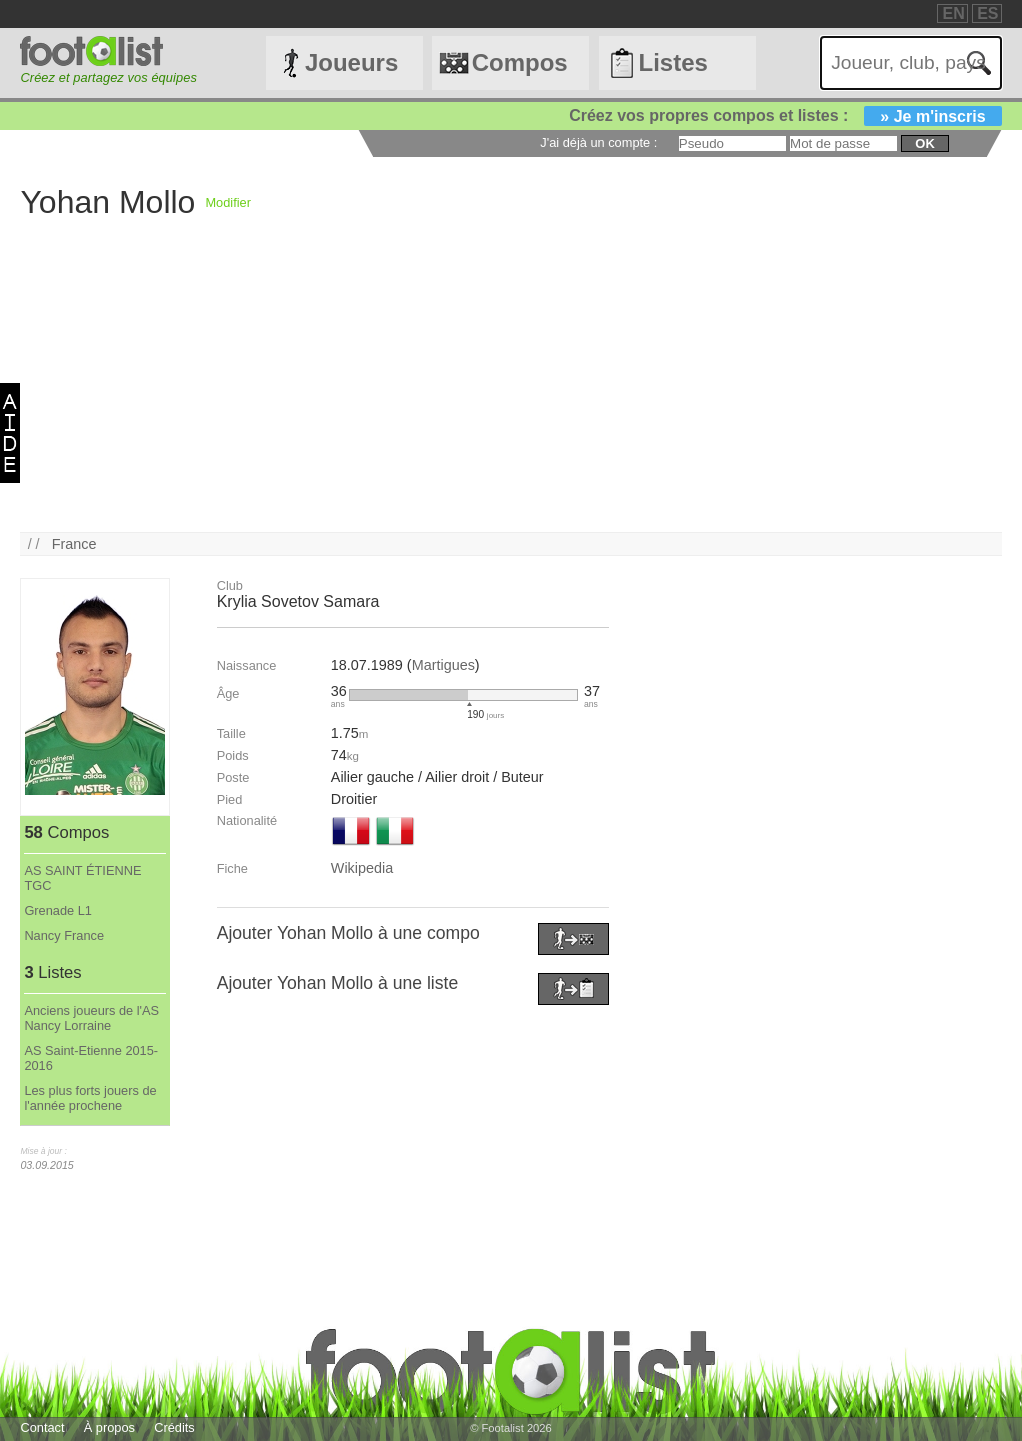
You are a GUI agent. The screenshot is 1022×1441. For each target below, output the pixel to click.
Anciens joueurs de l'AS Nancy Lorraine (91, 1018)
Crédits (174, 1427)
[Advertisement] (510, 392)
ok (924, 143)
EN (953, 13)
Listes (672, 62)
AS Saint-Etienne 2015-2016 (91, 1058)
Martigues (443, 665)
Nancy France (64, 935)
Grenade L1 (58, 910)
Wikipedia (362, 868)
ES (987, 13)
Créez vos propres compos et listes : (785, 115)
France (74, 544)
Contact (42, 1427)
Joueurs (351, 62)
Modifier (228, 202)
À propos (109, 1427)
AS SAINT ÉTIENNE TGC (82, 878)
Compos (520, 62)
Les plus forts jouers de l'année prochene (90, 1098)
